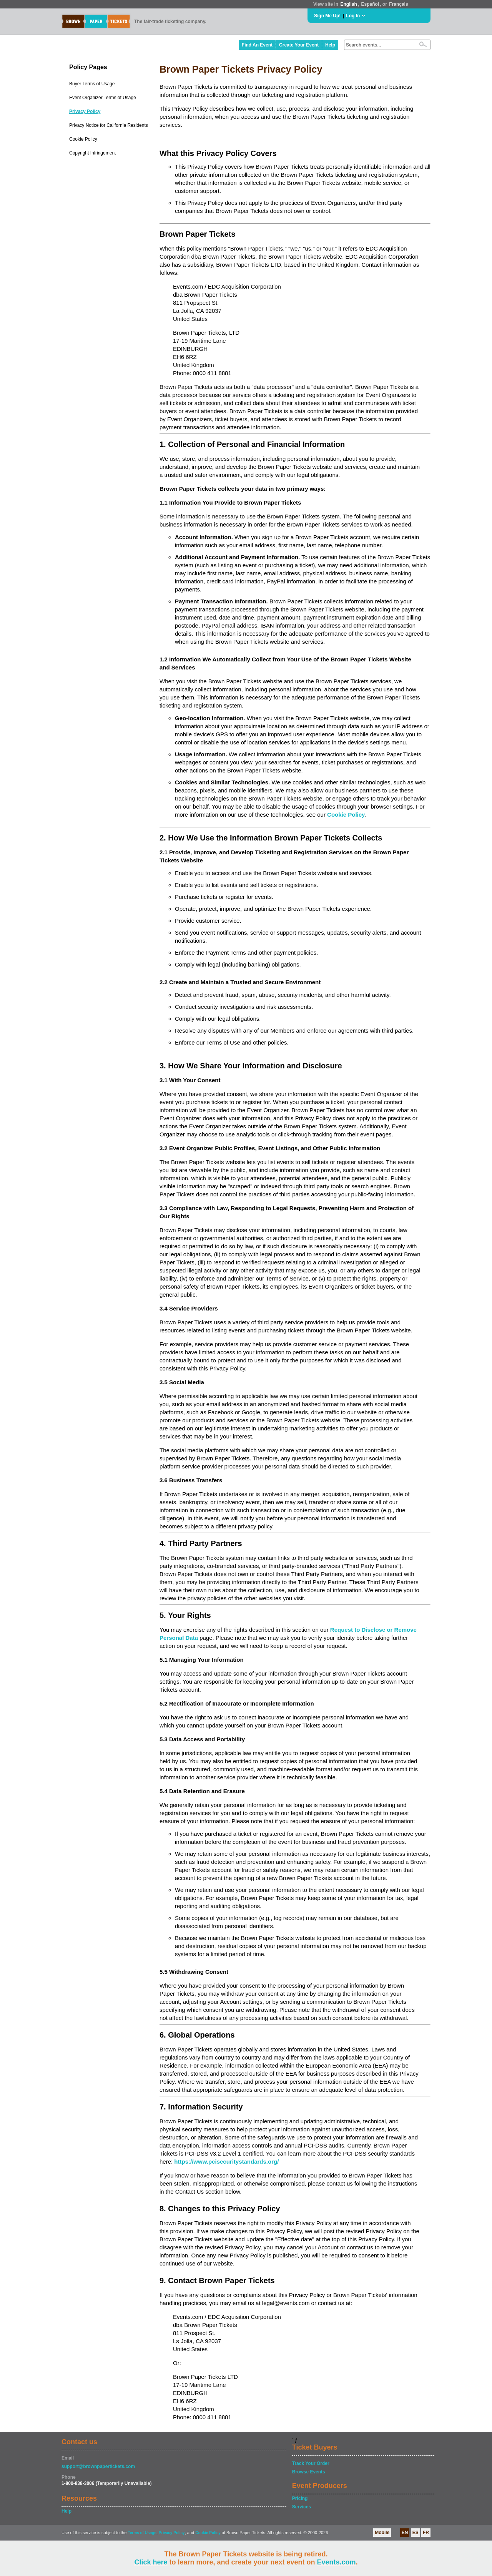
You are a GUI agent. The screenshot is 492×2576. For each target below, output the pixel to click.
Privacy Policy (84, 111)
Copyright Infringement (92, 153)
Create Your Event (299, 45)
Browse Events (308, 2472)
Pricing (300, 2498)
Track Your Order (310, 2463)
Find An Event (257, 45)
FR (426, 2532)
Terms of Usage (142, 2533)
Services (301, 2507)
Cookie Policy (83, 139)
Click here (150, 2562)
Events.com (336, 2562)
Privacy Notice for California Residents (108, 125)
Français (398, 4)
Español (370, 4)
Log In (353, 15)
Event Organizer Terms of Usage (102, 97)
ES (415, 2532)
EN (405, 2532)
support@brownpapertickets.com (98, 2466)
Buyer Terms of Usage (92, 83)
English (348, 4)
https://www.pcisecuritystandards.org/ (226, 2161)
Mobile (382, 2532)
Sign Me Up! (327, 15)
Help (330, 45)
